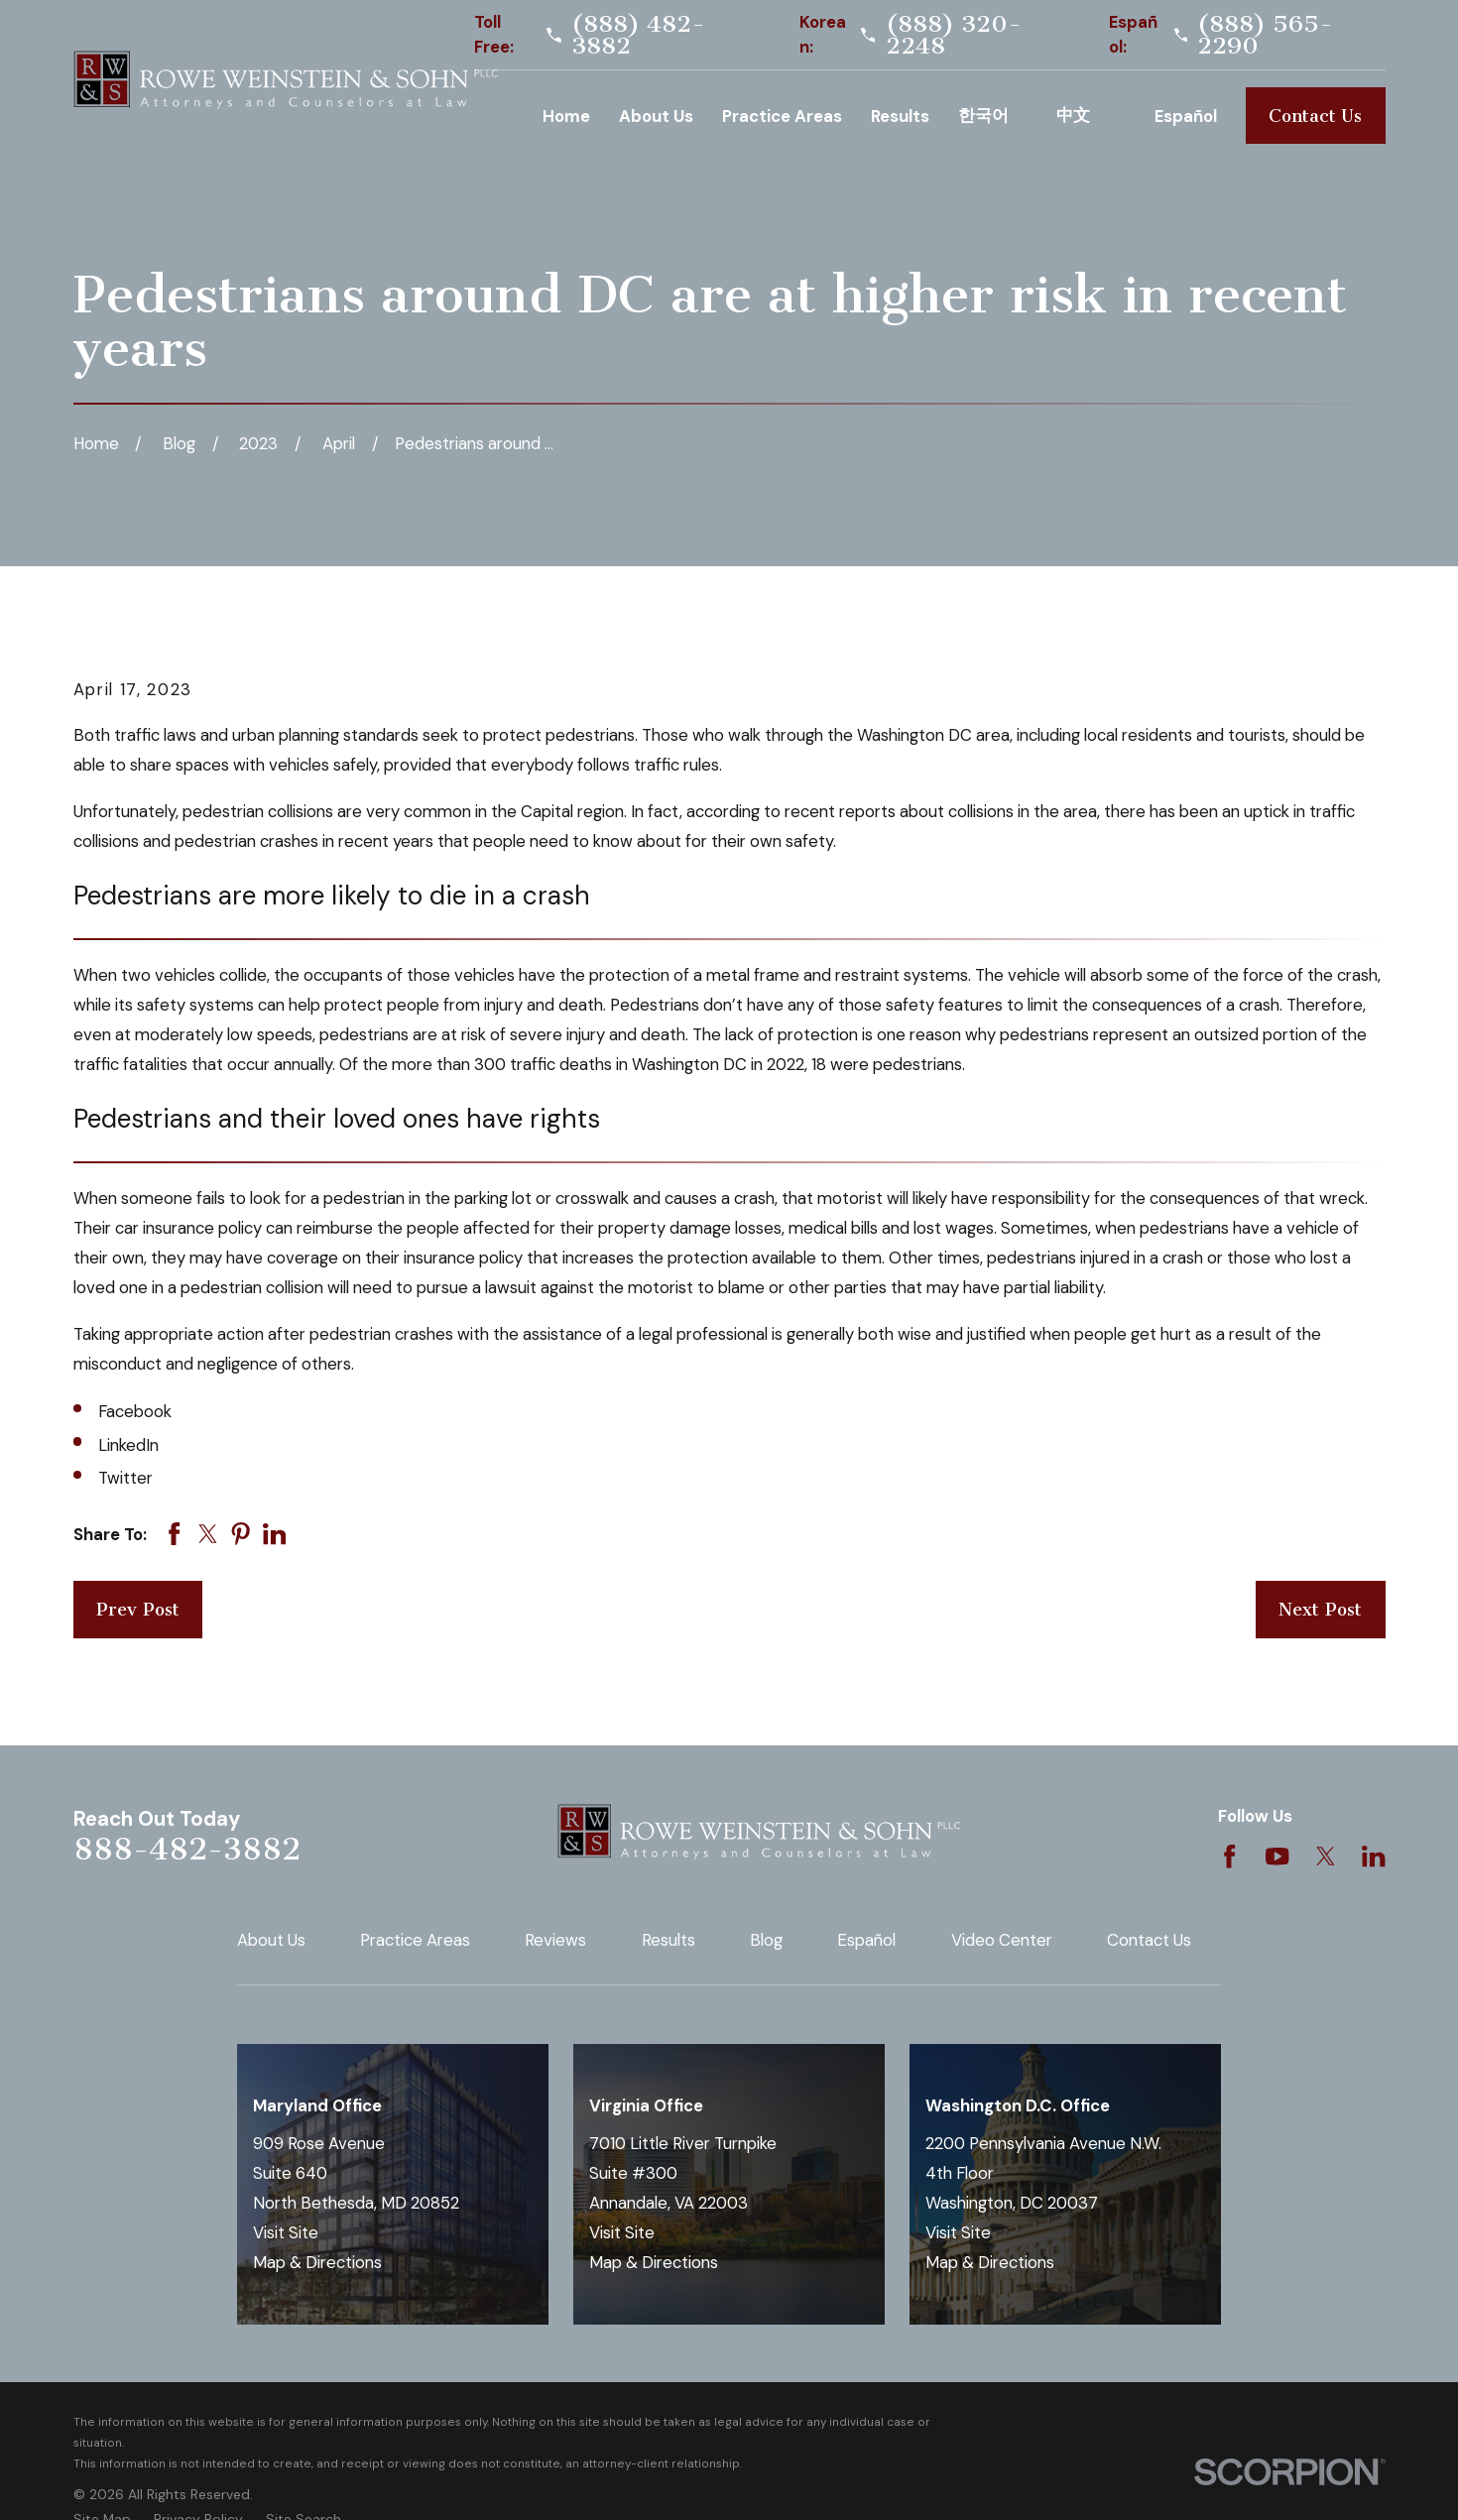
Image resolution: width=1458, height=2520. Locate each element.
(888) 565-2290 (1265, 35)
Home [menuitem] (566, 116)
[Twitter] (1325, 1856)
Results (668, 1940)
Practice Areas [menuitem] (782, 116)
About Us (271, 1940)
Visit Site (285, 2232)
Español (866, 1940)
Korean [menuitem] (993, 115)
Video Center (1001, 1940)
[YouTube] (1277, 1856)
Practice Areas (415, 1940)
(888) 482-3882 (638, 35)
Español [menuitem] (1185, 116)
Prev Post (138, 1609)
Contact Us (1315, 116)
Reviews (555, 1940)
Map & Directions (317, 2262)
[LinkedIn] (1373, 1856)
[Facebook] (1229, 1856)
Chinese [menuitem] (1091, 115)
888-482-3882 (187, 1849)
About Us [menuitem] (656, 116)
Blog (766, 1940)
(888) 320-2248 (954, 35)
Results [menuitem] (900, 116)
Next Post (1320, 1609)
